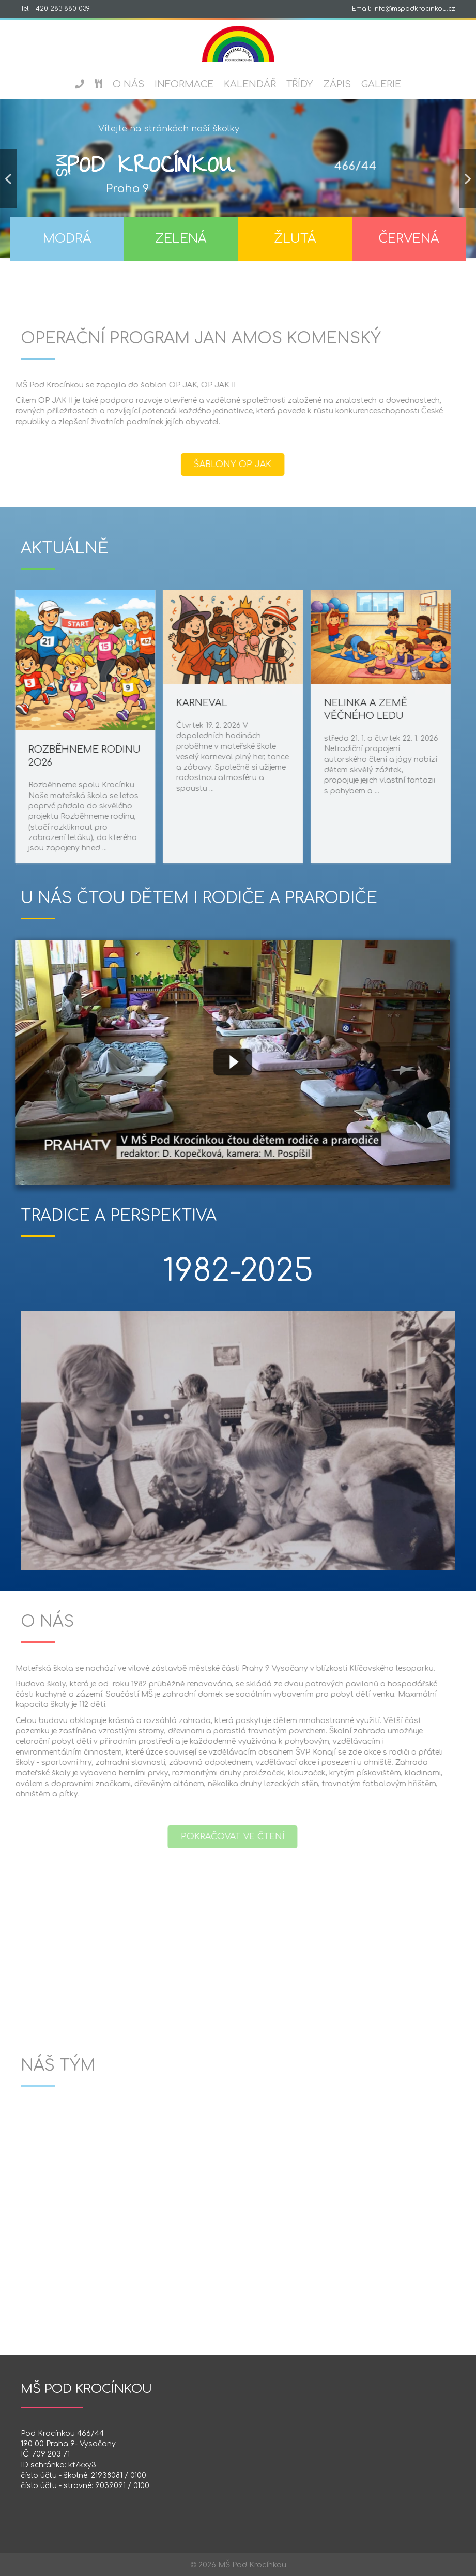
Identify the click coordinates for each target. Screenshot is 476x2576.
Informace (184, 84)
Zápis (337, 84)
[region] (238, 189)
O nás (128, 84)
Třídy (299, 84)
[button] (8, 178)
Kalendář (250, 84)
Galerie (381, 84)
